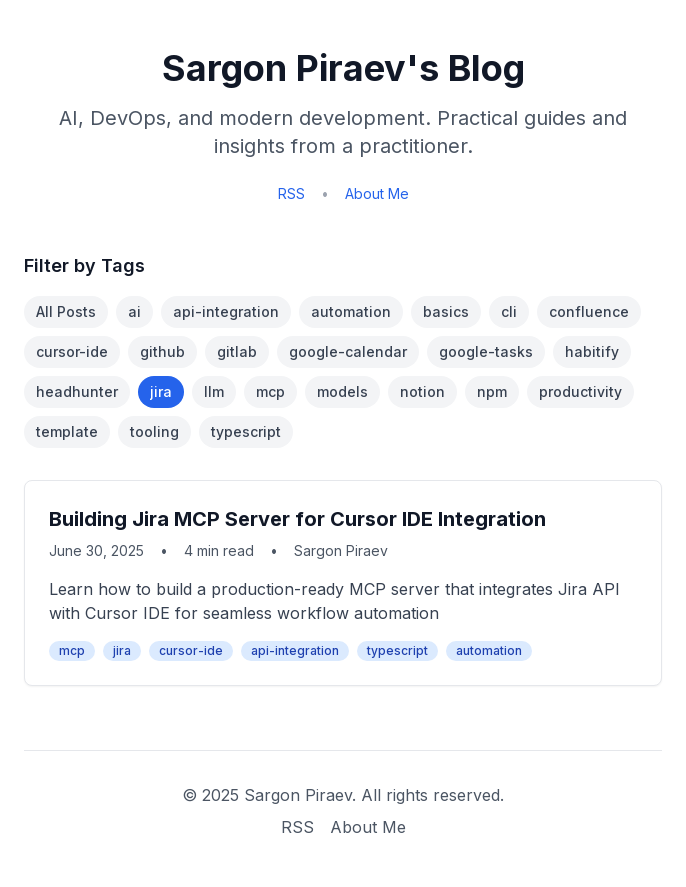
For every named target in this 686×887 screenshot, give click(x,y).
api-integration (226, 311)
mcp (270, 391)
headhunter (77, 391)
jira (161, 391)
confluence (589, 311)
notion (422, 391)
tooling (154, 431)
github (162, 351)
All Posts (66, 311)
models (342, 391)
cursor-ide (72, 351)
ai (134, 311)
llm (214, 391)
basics (446, 311)
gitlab (237, 351)
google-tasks (486, 351)
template (67, 431)
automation (351, 311)
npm (492, 391)
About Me (377, 193)
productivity (580, 391)
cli (509, 311)
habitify (592, 351)
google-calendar (348, 351)
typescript (246, 431)
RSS (291, 193)
